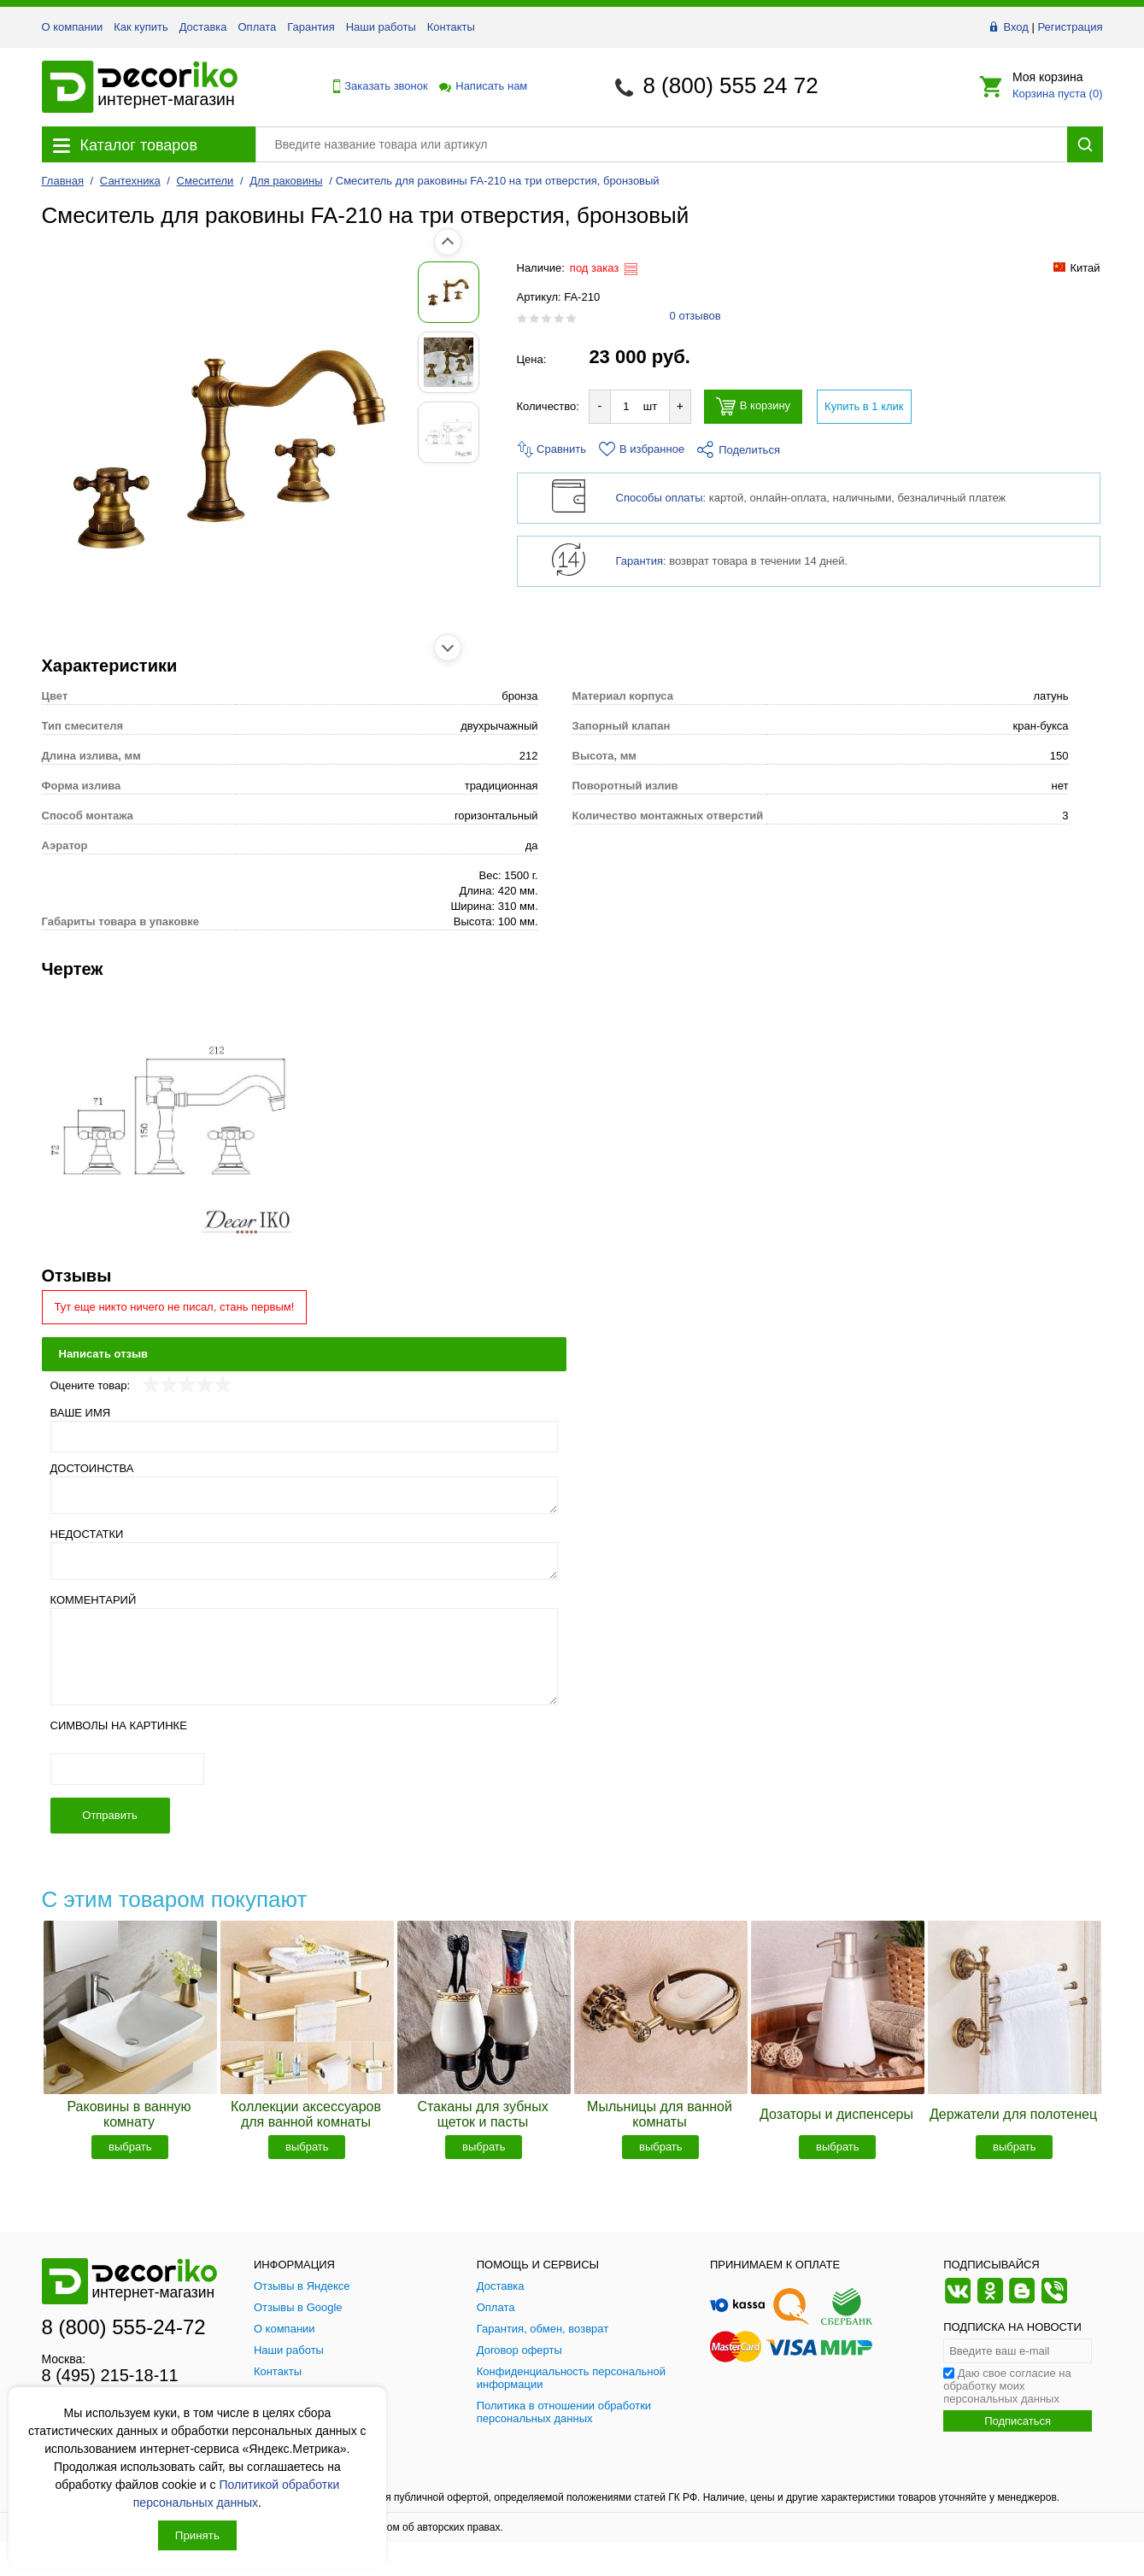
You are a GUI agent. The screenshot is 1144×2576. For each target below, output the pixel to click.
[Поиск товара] (661, 144)
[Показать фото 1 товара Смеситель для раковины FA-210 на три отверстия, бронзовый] (80, 292)
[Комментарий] (304, 1656)
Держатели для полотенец (1013, 2114)
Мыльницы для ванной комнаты (659, 2114)
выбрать (130, 2146)
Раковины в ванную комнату (129, 2114)
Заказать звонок (376, 86)
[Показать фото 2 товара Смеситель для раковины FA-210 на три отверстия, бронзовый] (80, 362)
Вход (1015, 27)
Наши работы (381, 27)
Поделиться (738, 449)
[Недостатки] (304, 1561)
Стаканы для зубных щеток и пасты (482, 2114)
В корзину (753, 406)
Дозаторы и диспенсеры (836, 2114)
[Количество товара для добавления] (626, 406)
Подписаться (1017, 2421)
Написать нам (482, 85)
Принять (197, 2535)
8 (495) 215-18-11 (110, 2375)
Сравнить (552, 449)
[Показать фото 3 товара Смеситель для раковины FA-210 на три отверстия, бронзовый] (80, 432)
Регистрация (1070, 27)
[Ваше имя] (304, 1436)
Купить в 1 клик (863, 406)
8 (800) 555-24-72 (124, 2326)
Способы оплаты (659, 497)
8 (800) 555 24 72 (730, 85)
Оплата (257, 27)
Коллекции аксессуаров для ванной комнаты (306, 2114)
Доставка (203, 27)
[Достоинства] (304, 1495)
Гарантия (310, 27)
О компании (72, 27)
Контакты (451, 27)
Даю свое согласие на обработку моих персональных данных (1007, 2386)
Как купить (140, 27)
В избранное (641, 449)
